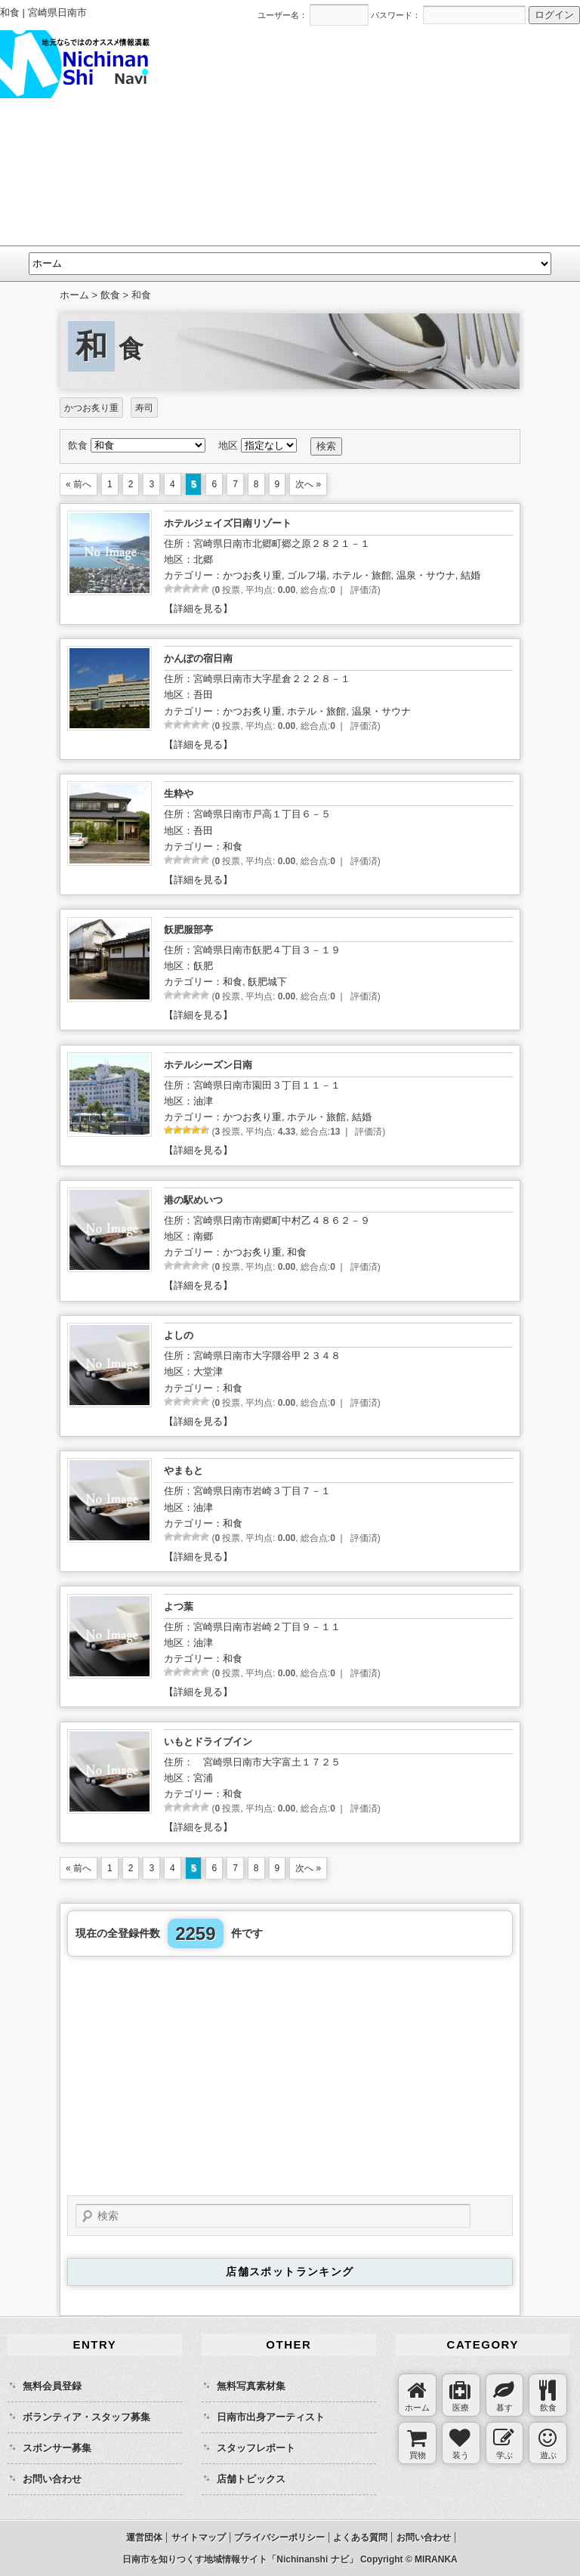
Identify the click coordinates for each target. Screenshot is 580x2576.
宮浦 (203, 1778)
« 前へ (78, 484)
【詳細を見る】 (198, 608)
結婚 (470, 575)
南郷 (203, 1236)
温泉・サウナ (425, 575)
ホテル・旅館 (361, 575)
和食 (232, 846)
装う (459, 2444)
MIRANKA (436, 2559)
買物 (417, 2444)
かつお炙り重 (91, 407)
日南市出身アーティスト (271, 2417)
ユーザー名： (282, 15)
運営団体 (144, 2537)
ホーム (74, 295)
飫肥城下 (267, 981)
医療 (459, 2396)
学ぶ (503, 2444)
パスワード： (396, 15)
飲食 (548, 2396)
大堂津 (208, 1371)
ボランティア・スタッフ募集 (86, 2417)
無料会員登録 (52, 2386)
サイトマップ (198, 2537)
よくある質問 (360, 2537)
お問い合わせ (52, 2479)
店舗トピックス (251, 2479)
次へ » (308, 484)
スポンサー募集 (57, 2448)
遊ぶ (547, 2444)
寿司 (144, 407)
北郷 (203, 559)
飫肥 (203, 965)
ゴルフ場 (306, 575)
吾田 (203, 694)
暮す (503, 2396)
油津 (203, 1101)
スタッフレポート (256, 2448)
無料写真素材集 (251, 2386)
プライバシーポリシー (279, 2537)
